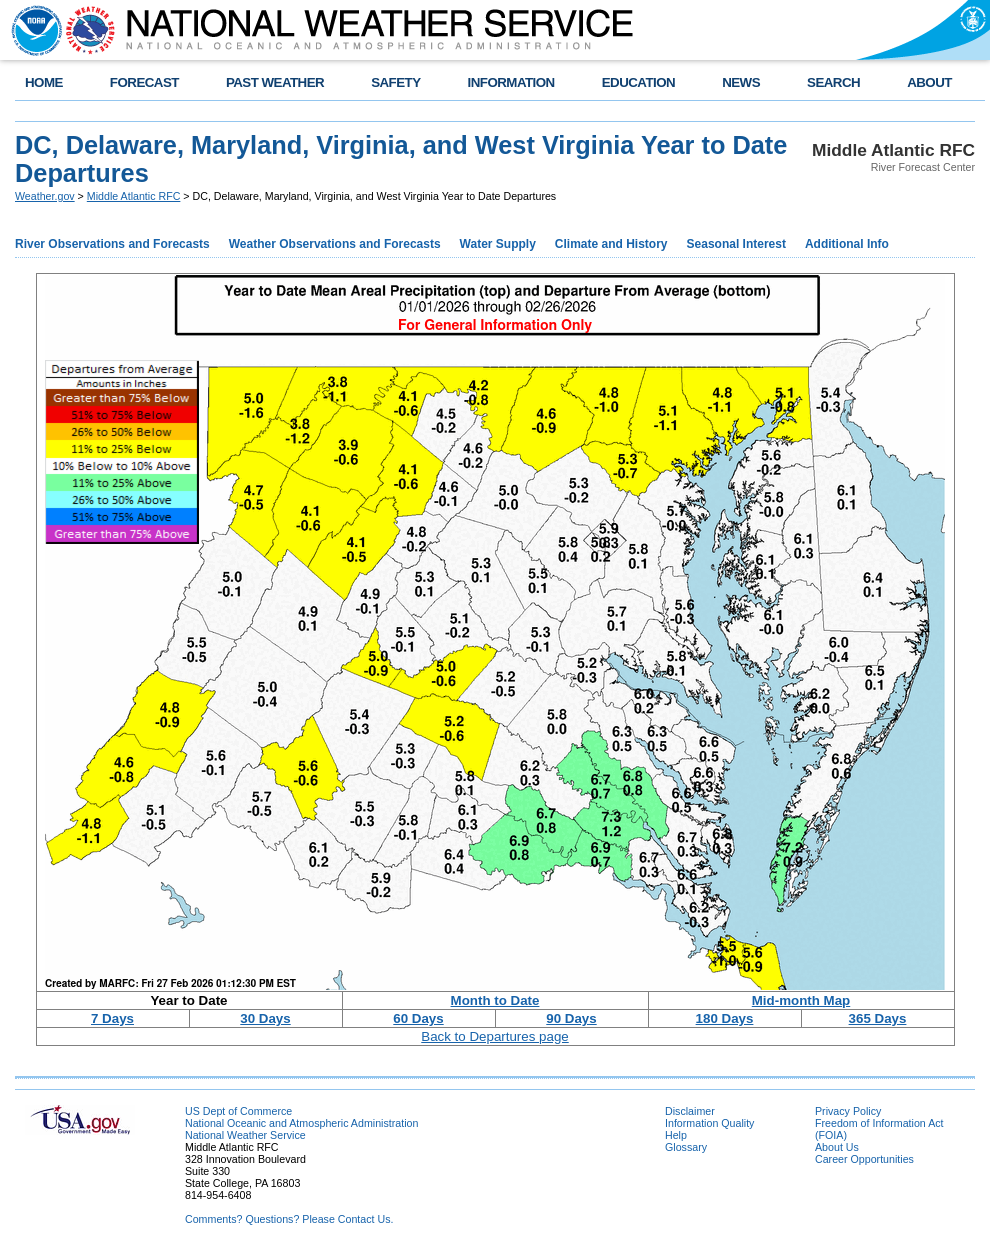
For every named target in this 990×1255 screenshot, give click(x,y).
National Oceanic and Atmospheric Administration (301, 1123)
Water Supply (498, 244)
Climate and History (611, 244)
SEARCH (833, 82)
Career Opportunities (864, 1159)
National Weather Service (245, 1135)
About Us (837, 1147)
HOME (44, 82)
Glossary (686, 1147)
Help (676, 1135)
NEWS (741, 82)
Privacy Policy (848, 1111)
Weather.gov (45, 196)
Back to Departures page (494, 1036)
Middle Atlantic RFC (134, 196)
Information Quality (709, 1123)
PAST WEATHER (275, 82)
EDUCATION (638, 82)
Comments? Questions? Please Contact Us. (289, 1219)
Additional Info (847, 244)
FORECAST (144, 82)
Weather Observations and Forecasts (335, 244)
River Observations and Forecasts (112, 244)
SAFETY (395, 82)
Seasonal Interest (736, 244)
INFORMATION (511, 82)
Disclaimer (690, 1111)
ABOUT (929, 82)
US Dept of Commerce (238, 1111)
